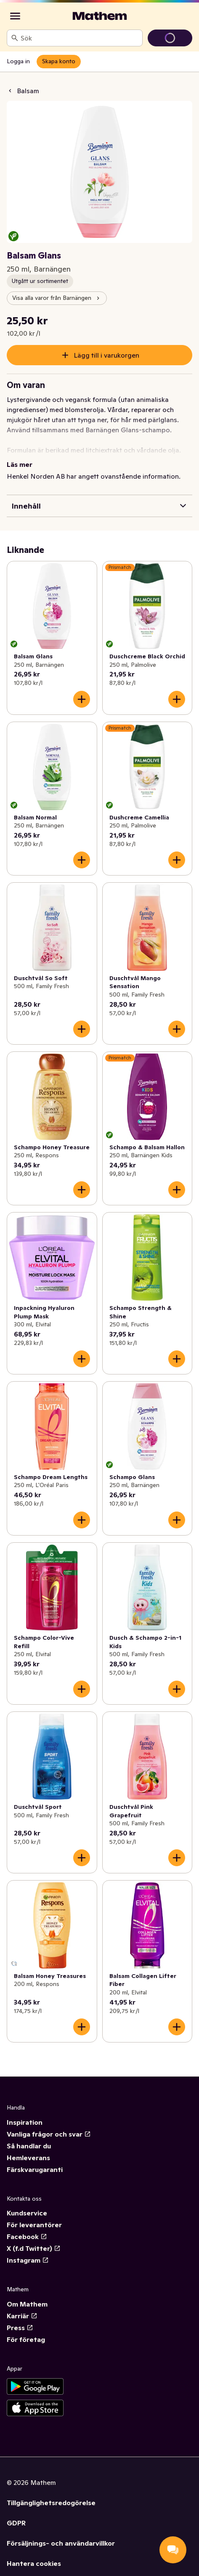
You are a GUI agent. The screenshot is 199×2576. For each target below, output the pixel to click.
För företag (26, 2339)
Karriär (22, 2316)
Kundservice (27, 2213)
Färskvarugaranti (35, 2169)
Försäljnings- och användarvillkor (61, 2543)
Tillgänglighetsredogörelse (51, 2502)
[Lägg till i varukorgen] (81, 699)
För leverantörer (34, 2224)
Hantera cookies (34, 2563)
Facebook (27, 2236)
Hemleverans (28, 2157)
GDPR (16, 2523)
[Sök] (15, 38)
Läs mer (19, 464)
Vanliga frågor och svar (49, 2134)
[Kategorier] (15, 16)
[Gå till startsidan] (99, 16)
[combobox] (80, 38)
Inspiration (24, 2122)
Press (20, 2327)
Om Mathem (27, 2304)
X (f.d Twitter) (34, 2248)
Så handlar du (29, 2146)
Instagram (28, 2260)
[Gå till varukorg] (170, 38)
